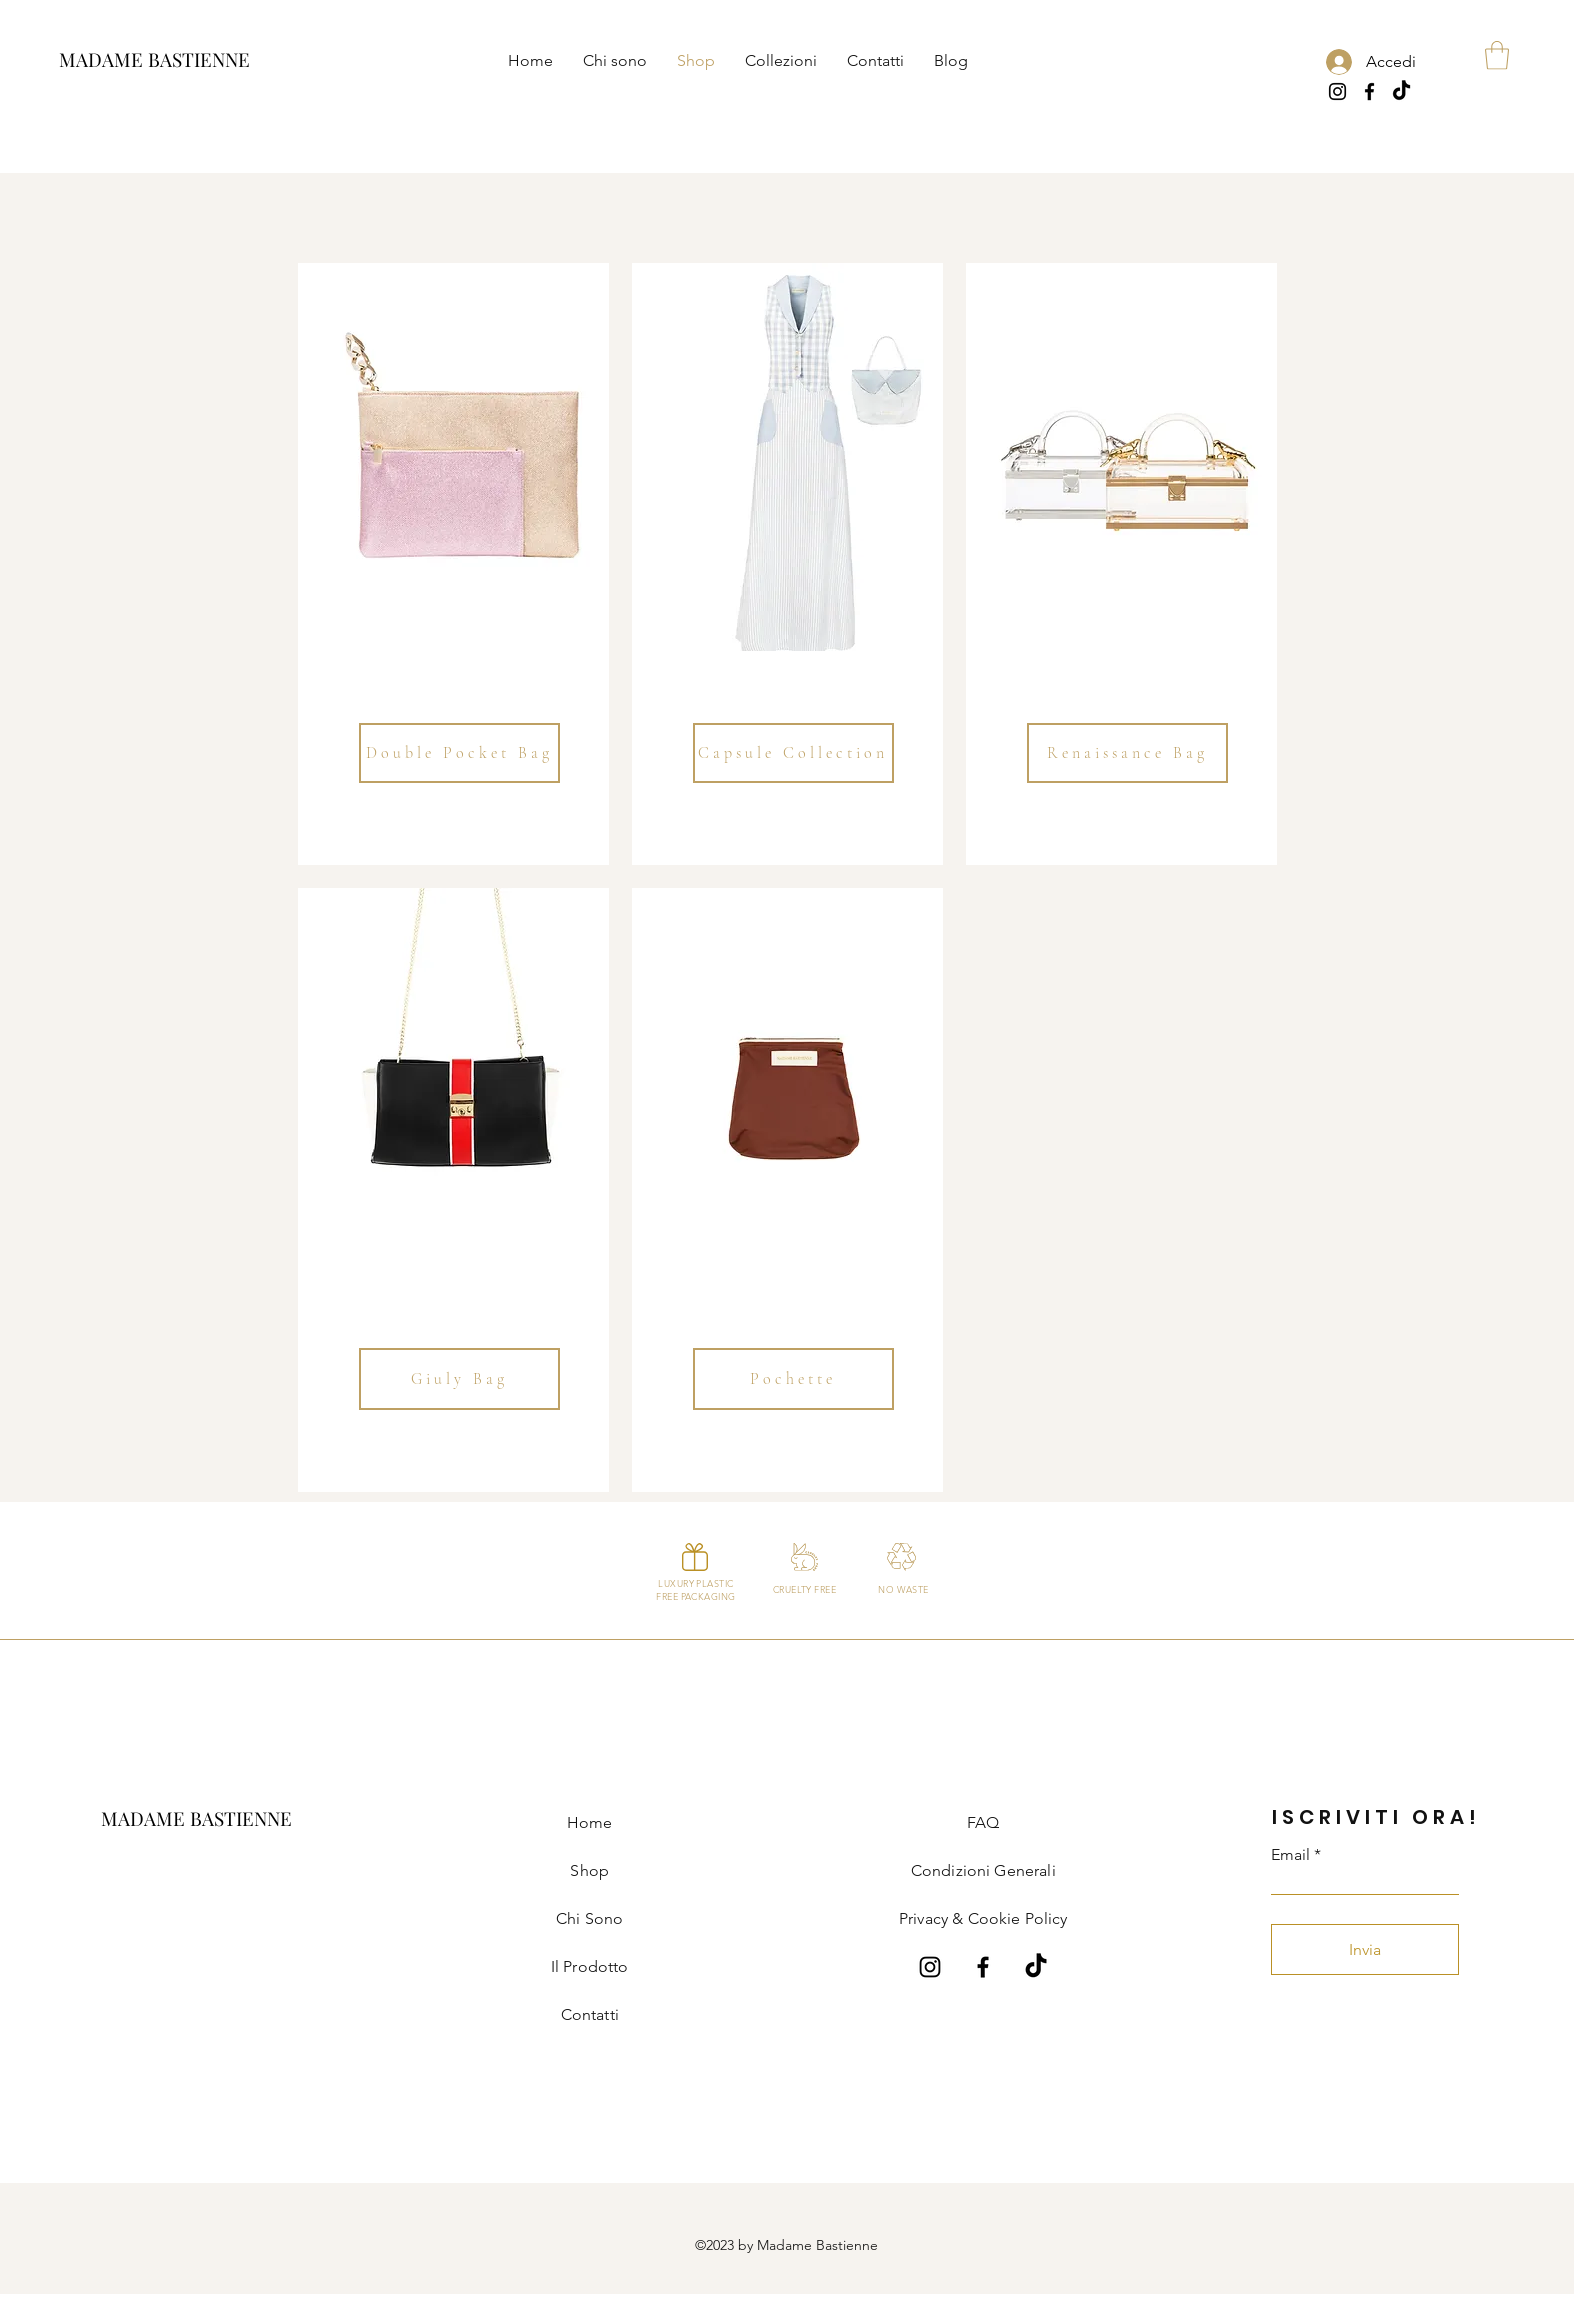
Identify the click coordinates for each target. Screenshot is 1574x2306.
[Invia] (1365, 1949)
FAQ (983, 1822)
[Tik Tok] (1401, 91)
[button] (781, 60)
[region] (453, 564)
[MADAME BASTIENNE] (154, 59)
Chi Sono (589, 1918)
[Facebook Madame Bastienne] (983, 1967)
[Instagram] (1337, 91)
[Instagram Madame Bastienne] (930, 1967)
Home (590, 1822)
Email (1290, 1855)
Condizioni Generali (983, 1870)
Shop (589, 1870)
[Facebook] (1369, 91)
